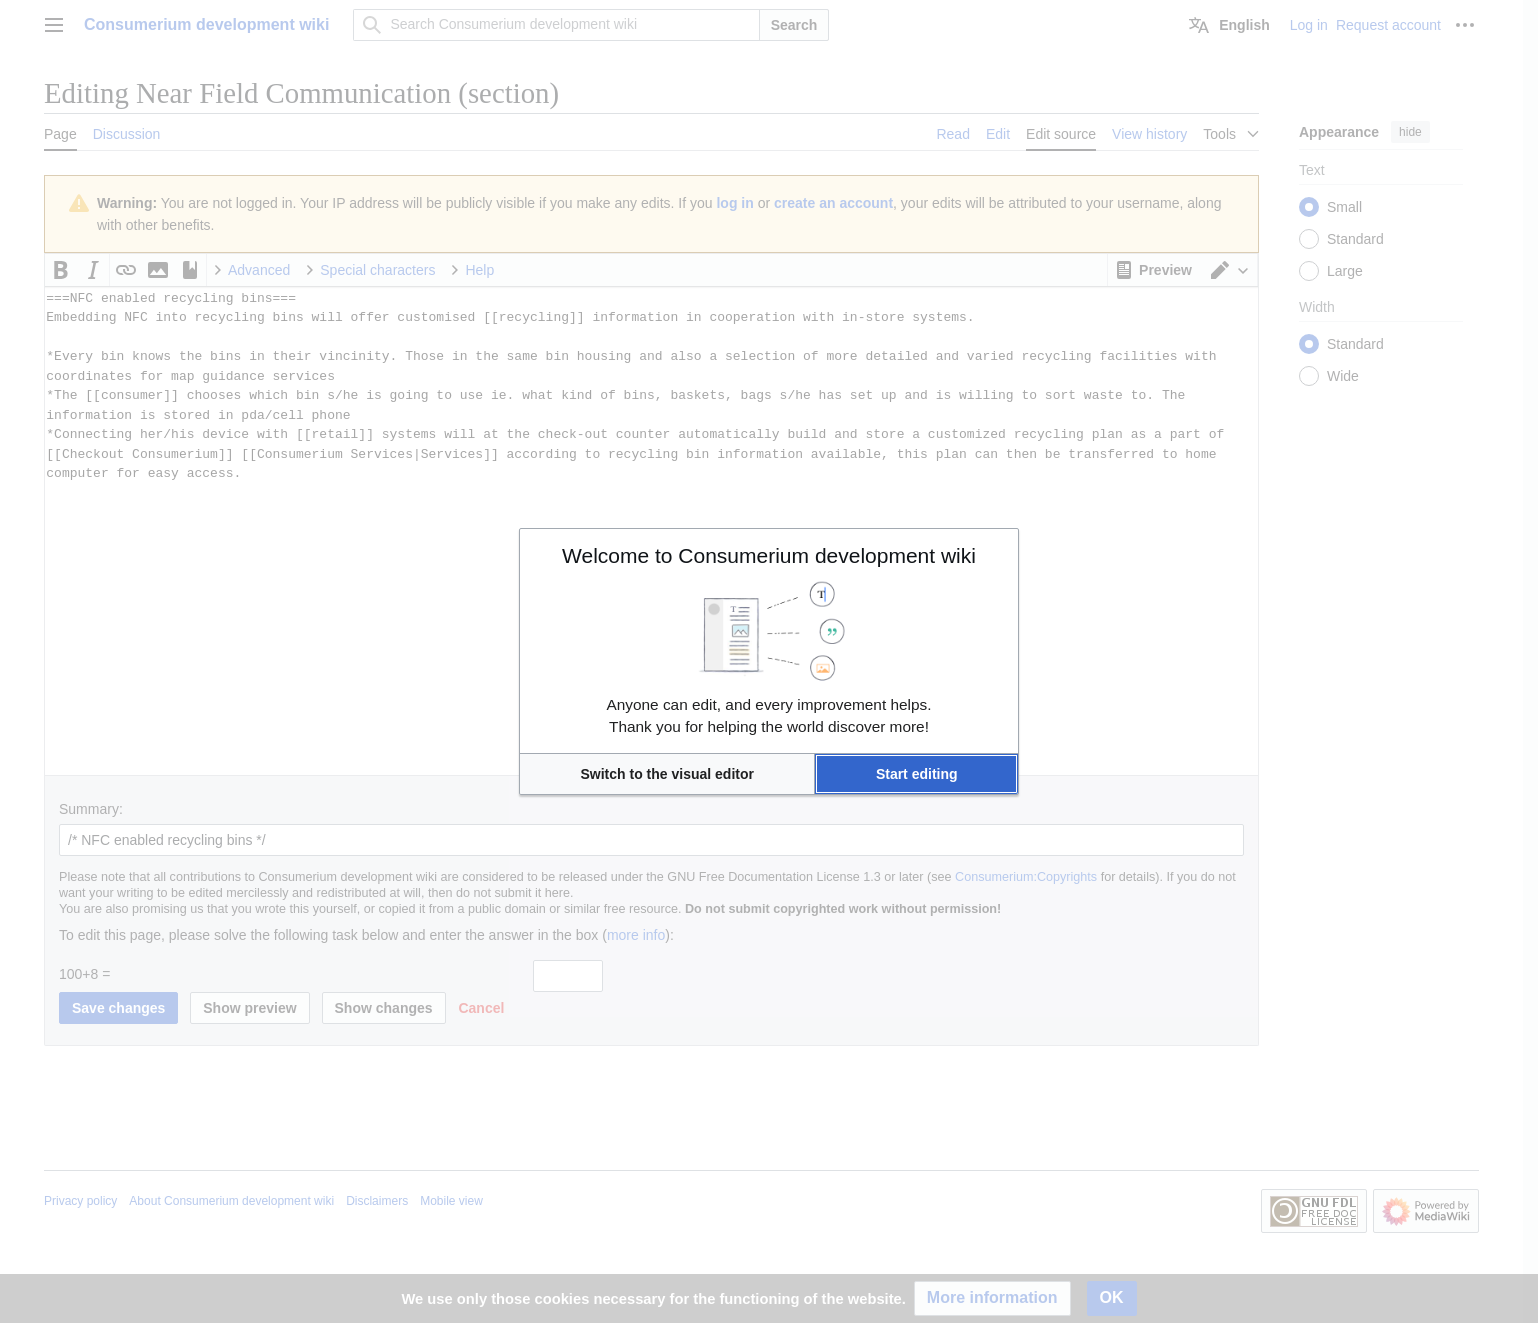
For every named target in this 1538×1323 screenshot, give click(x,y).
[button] (667, 774)
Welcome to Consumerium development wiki (769, 555)
